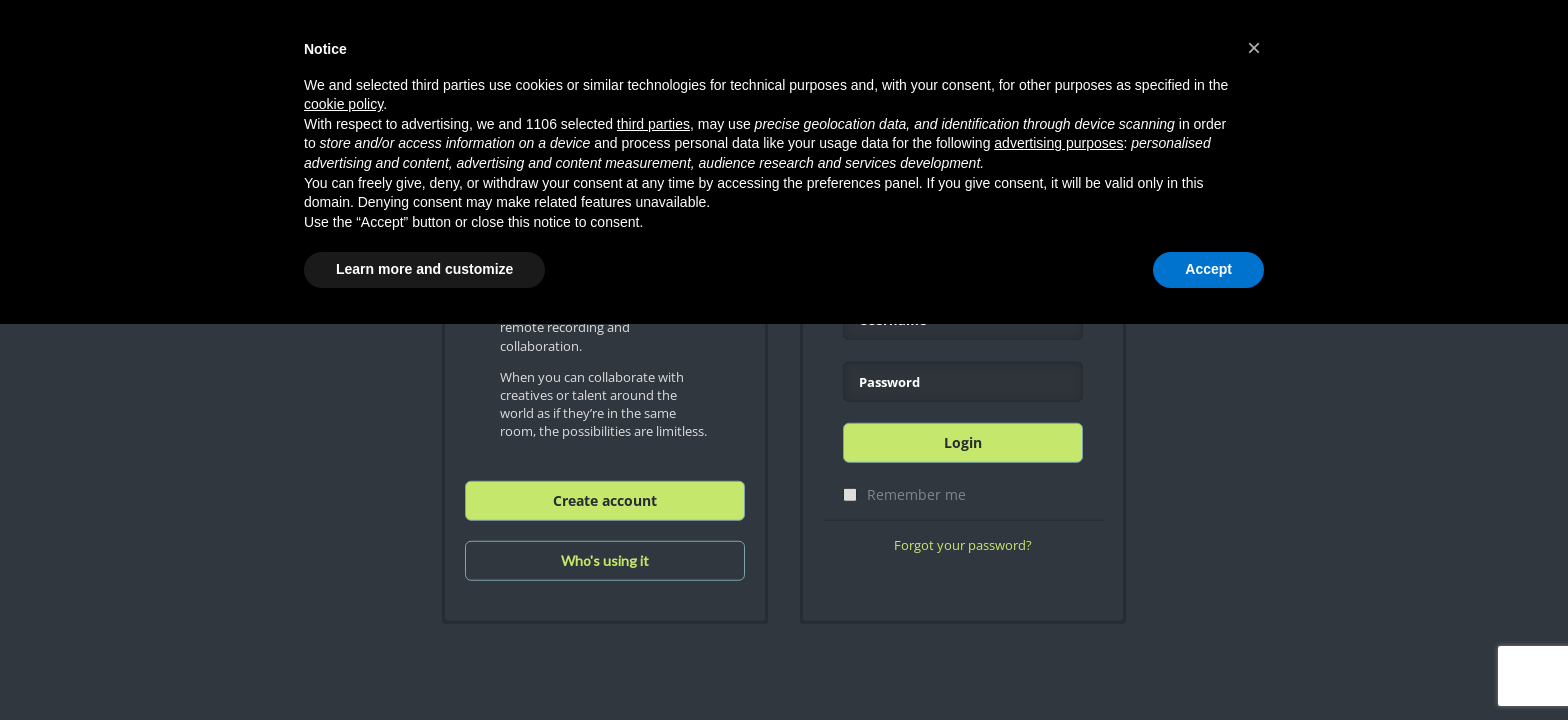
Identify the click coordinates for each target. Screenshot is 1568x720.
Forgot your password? (963, 545)
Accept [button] (1208, 269)
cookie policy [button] (343, 104)
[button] (1254, 48)
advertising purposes (1058, 143)
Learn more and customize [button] (424, 269)
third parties (653, 124)
